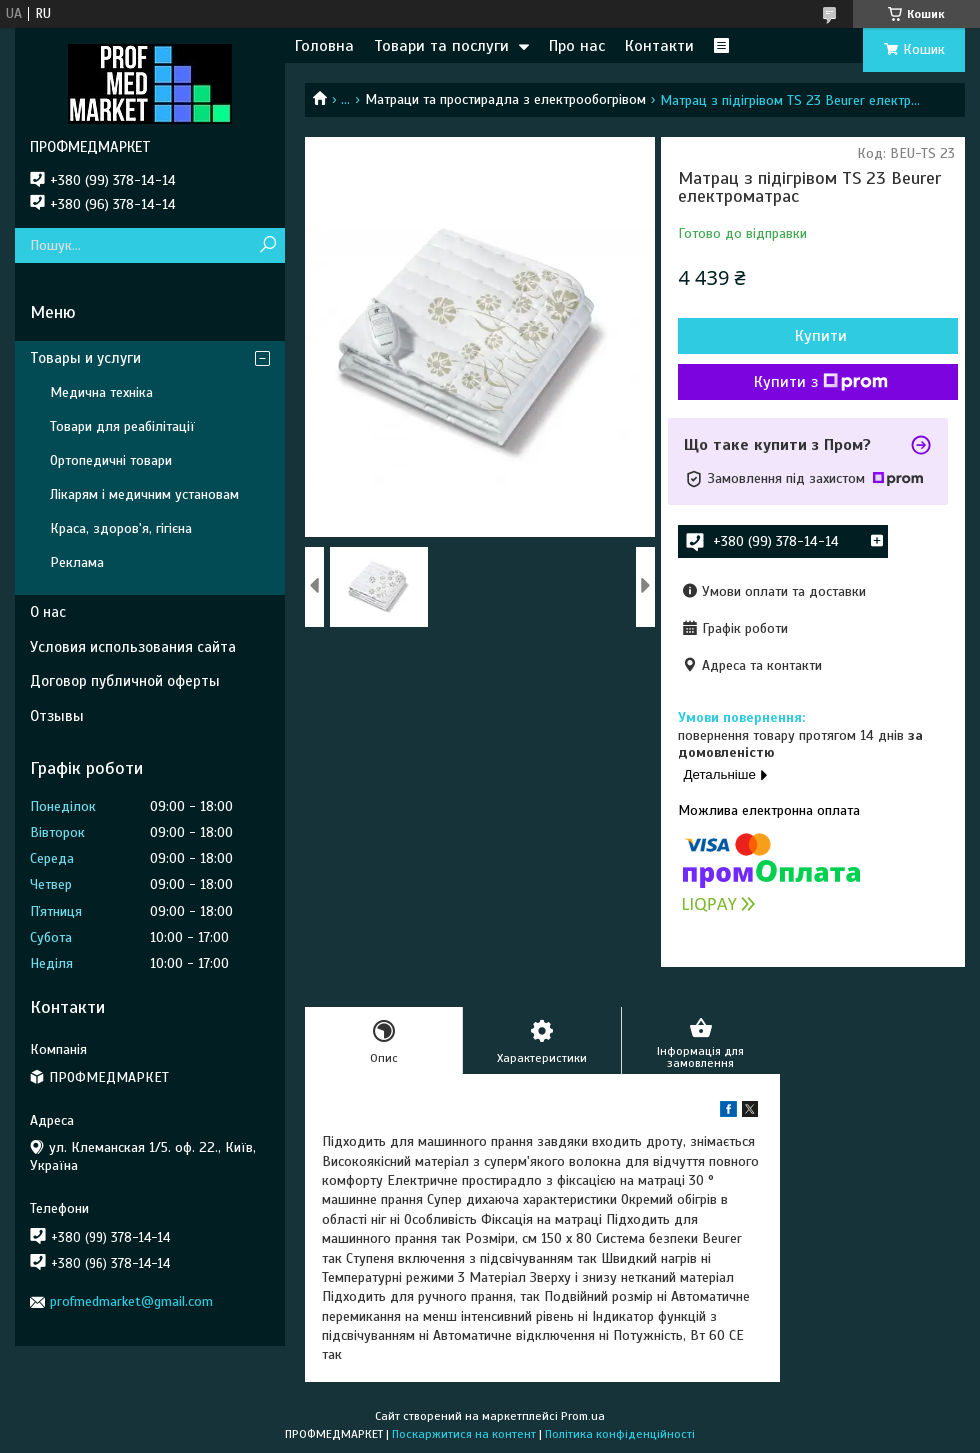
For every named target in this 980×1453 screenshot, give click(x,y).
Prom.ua (583, 1416)
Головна (324, 46)
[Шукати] (267, 245)
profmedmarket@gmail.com (131, 1301)
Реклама (77, 562)
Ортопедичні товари (111, 460)
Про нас (577, 46)
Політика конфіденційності (620, 1434)
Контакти (659, 46)
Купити (821, 336)
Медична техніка (101, 392)
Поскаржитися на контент (464, 1434)
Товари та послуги (441, 46)
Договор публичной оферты (125, 681)
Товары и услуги (85, 358)
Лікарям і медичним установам (144, 494)
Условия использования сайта (133, 647)
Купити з (821, 382)
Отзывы (57, 716)
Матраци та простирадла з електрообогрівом (505, 99)
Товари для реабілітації (122, 426)
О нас (48, 612)
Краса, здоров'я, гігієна (121, 528)
